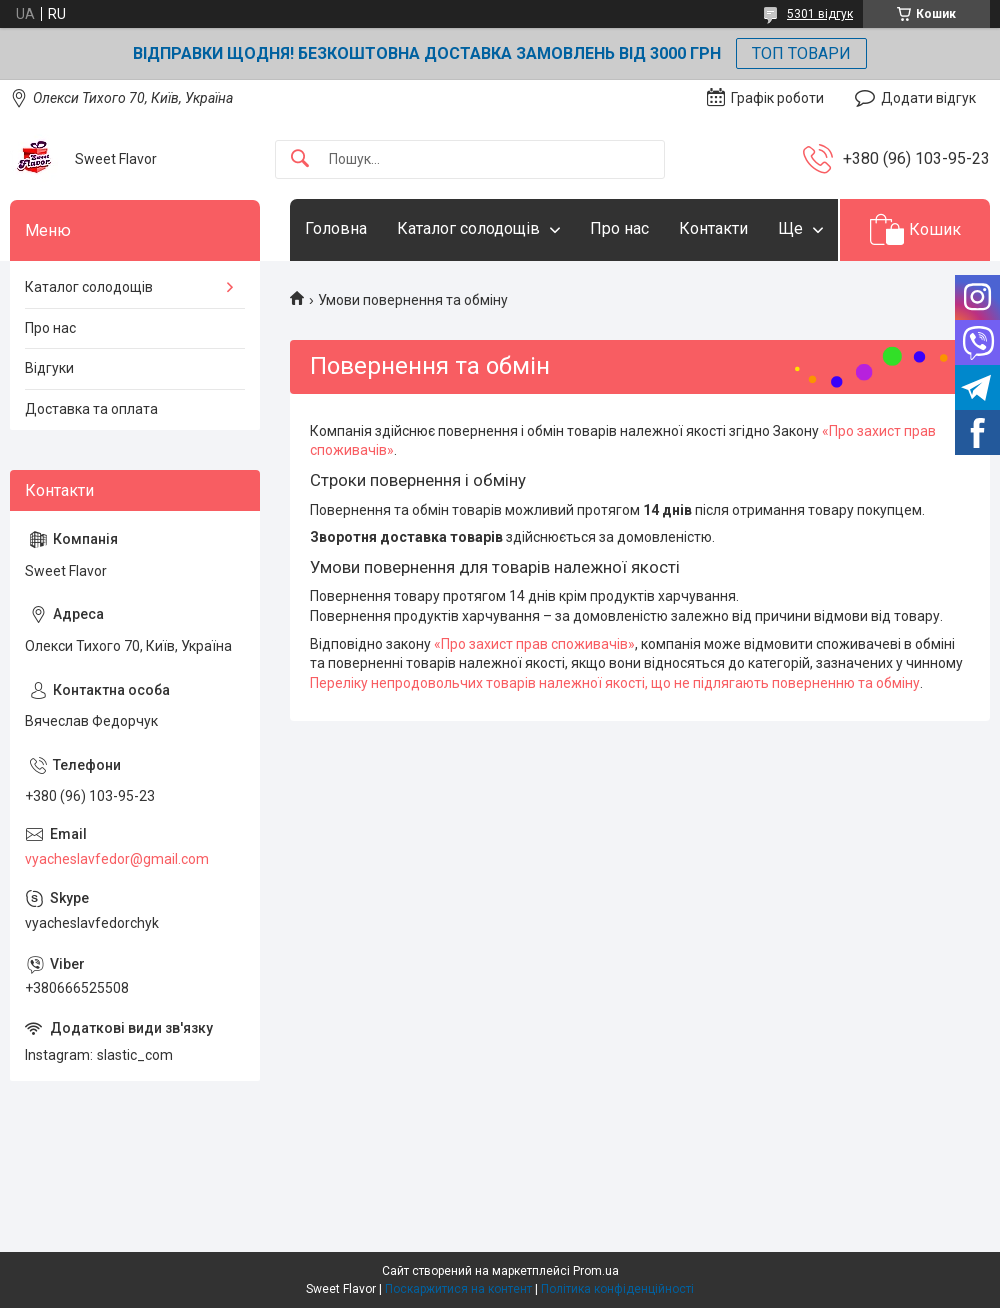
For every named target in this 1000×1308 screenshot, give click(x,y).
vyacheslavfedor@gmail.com (117, 859)
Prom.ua (596, 1271)
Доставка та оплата (91, 409)
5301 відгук (820, 14)
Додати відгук (928, 98)
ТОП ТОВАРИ (801, 53)
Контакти (713, 228)
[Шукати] (300, 159)
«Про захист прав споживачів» (534, 644)
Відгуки (49, 368)
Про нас (619, 228)
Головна (336, 228)
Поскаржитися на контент (458, 1289)
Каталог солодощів (468, 228)
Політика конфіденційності (617, 1289)
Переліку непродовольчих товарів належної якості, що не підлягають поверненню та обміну (615, 683)
